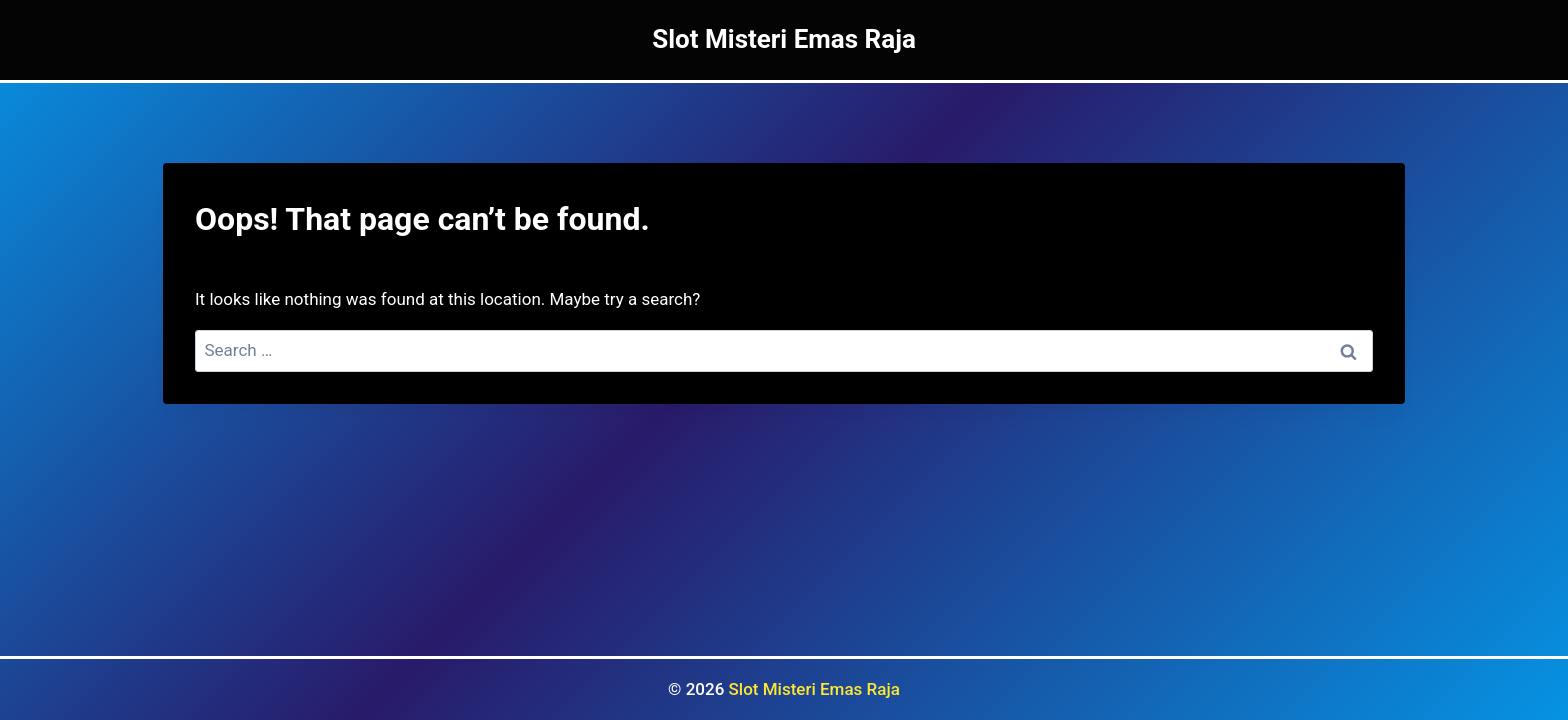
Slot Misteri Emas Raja (814, 689)
